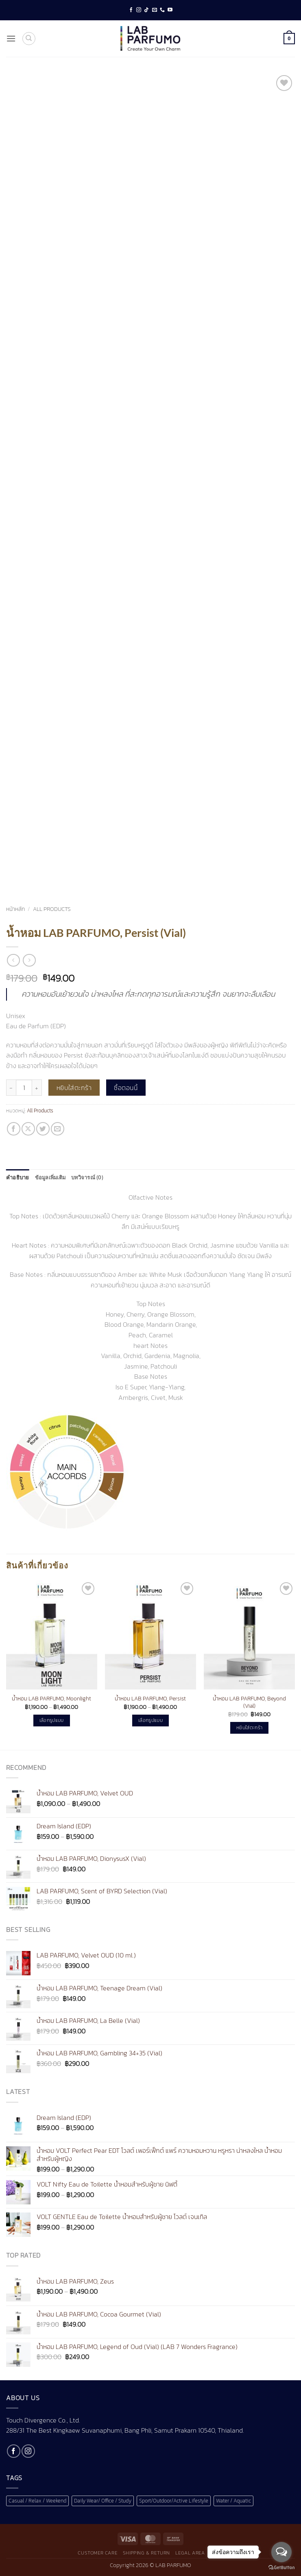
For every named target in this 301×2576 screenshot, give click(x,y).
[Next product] (13, 960)
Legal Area (190, 2553)
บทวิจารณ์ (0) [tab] (87, 1177)
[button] (11, 38)
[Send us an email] (154, 10)
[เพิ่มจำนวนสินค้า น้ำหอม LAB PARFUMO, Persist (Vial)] (37, 1087)
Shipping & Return (146, 2553)
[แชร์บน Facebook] (13, 1129)
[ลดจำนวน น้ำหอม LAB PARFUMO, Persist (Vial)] (11, 1087)
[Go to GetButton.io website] (281, 2567)
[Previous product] (29, 960)
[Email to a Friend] (57, 1129)
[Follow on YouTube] (170, 10)
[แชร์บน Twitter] (43, 1129)
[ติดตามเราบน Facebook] (131, 10)
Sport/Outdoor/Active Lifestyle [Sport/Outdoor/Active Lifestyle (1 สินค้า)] (173, 2501)
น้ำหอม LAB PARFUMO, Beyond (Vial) (249, 1702)
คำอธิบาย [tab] (17, 1177)
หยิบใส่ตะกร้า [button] (249, 1727)
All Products (52, 909)
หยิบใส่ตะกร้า (74, 1087)
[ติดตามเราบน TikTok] (146, 10)
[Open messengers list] (281, 2552)
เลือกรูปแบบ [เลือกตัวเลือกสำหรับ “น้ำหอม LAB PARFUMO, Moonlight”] (51, 1720)
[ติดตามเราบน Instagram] (138, 10)
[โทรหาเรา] (162, 10)
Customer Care (97, 2553)
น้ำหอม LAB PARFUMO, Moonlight (51, 1698)
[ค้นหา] (28, 38)
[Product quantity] (24, 1087)
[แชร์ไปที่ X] (28, 1129)
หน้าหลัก (15, 909)
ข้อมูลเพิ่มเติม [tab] (50, 1177)
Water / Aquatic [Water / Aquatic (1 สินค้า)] (233, 2501)
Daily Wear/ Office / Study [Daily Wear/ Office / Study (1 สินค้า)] (102, 2501)
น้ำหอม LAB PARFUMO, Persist (150, 1698)
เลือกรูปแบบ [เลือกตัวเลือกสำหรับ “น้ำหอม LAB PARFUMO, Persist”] (150, 1720)
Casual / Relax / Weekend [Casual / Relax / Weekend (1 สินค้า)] (37, 2501)
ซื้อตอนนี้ (125, 1087)
